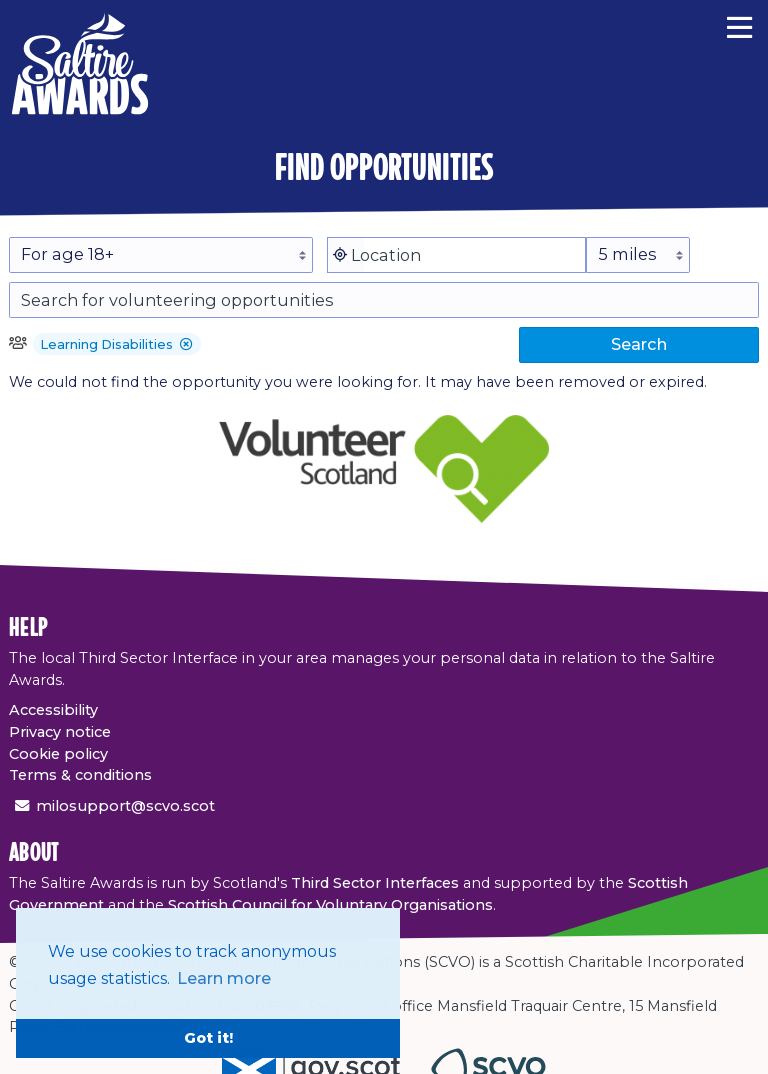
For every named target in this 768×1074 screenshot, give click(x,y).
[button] (186, 345)
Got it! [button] (208, 1038)
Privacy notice (60, 732)
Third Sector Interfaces (375, 883)
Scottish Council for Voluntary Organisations (330, 905)
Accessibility (53, 710)
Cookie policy (58, 754)
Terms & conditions (80, 775)
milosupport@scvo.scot (125, 806)
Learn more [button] (224, 978)
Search (639, 344)
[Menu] (739, 25)
